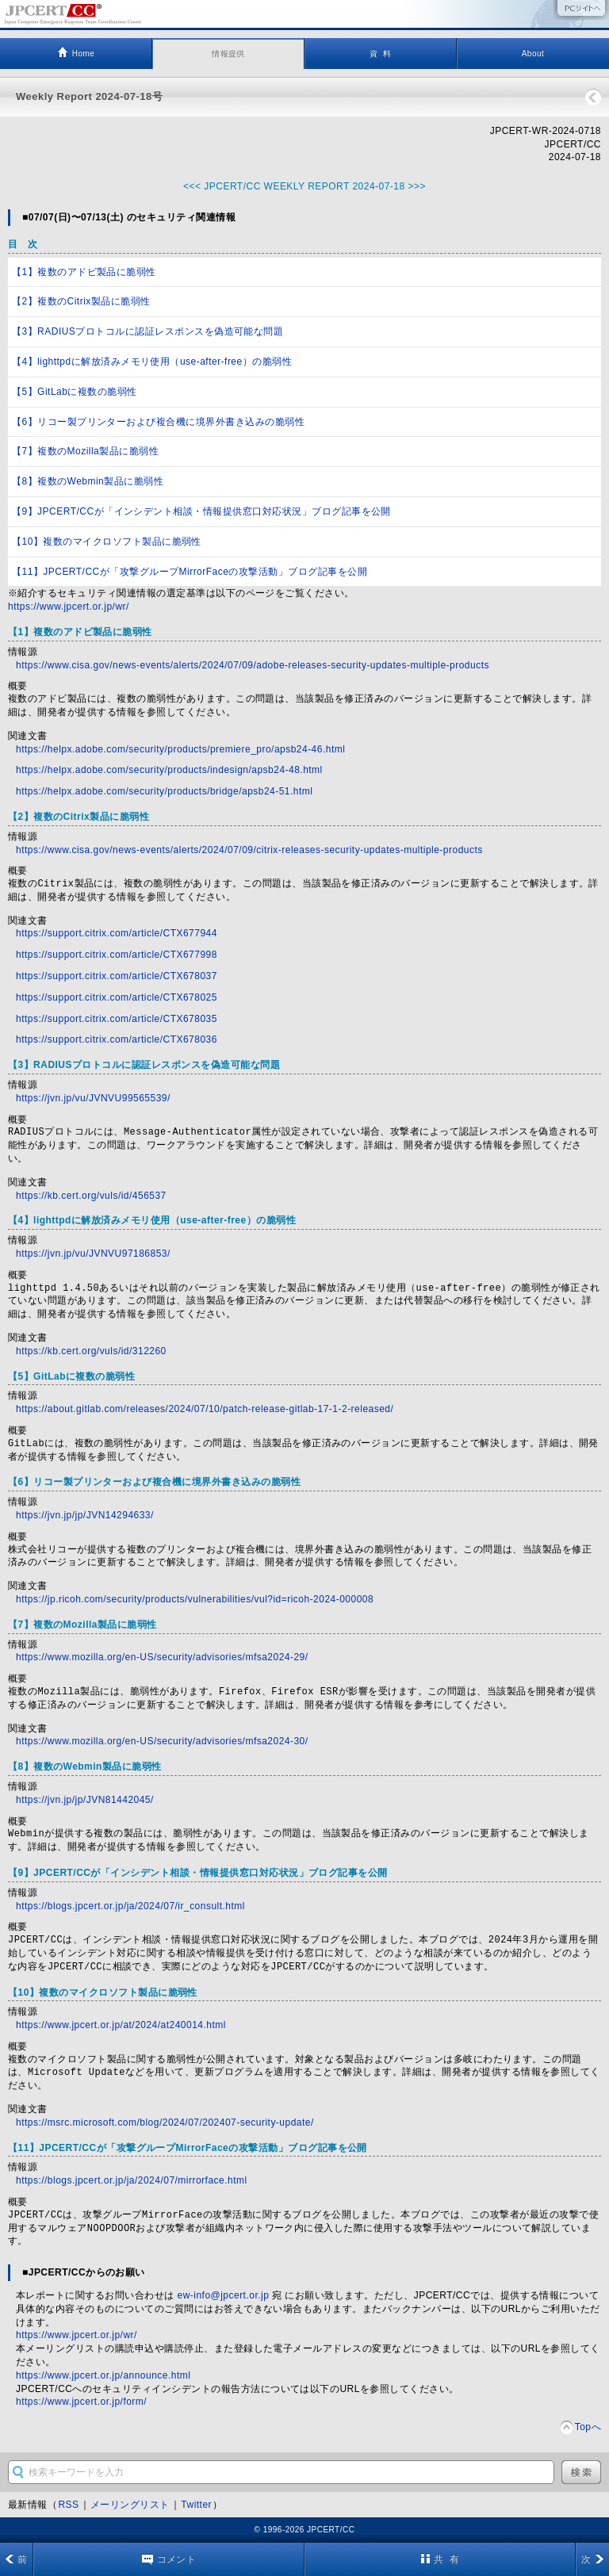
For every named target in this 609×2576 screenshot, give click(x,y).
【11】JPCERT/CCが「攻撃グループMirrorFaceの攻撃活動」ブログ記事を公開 (189, 571)
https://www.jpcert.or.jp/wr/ (68, 606)
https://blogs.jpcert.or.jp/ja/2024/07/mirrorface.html (131, 2180)
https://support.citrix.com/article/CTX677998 (116, 954)
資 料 (380, 53)
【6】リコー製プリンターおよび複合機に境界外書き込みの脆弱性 (158, 421)
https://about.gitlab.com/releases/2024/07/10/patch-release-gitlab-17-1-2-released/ (204, 1408)
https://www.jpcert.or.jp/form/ (81, 2401)
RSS (68, 2504)
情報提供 (228, 53)
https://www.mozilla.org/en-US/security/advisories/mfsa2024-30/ (162, 1741)
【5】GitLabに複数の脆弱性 (74, 391)
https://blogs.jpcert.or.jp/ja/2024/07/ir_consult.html (130, 1906)
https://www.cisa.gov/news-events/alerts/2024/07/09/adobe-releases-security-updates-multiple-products (252, 665)
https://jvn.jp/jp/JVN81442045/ (85, 1799)
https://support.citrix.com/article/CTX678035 (116, 1018)
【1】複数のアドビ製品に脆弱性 (84, 272)
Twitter (196, 2504)
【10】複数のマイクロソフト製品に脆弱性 (106, 541)
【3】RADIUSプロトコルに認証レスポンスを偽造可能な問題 (147, 331)
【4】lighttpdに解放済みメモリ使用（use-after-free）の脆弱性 (152, 361)
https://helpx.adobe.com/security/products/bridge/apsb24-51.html (164, 791)
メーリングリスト (130, 2504)
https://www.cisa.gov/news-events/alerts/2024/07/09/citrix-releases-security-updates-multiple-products (249, 849)
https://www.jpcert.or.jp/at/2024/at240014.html (121, 2025)
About (533, 53)
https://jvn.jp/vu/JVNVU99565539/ (93, 1098)
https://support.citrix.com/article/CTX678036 (116, 1039)
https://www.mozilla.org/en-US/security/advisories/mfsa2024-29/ (162, 1657)
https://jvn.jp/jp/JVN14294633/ (85, 1515)
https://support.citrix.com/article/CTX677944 (116, 933)
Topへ (588, 2426)
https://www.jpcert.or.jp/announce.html (103, 2375)
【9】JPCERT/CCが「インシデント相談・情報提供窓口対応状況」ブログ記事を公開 (201, 511)
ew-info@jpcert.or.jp (224, 2295)
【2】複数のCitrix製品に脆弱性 (81, 301)
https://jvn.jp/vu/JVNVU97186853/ (93, 1253)
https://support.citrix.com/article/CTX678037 (116, 976)
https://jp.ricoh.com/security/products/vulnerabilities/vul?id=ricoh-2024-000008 (194, 1599)
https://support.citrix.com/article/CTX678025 (116, 997)
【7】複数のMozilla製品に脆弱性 (85, 451)
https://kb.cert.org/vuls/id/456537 (91, 1195)
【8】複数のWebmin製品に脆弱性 (87, 481)
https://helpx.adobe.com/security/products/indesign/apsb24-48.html (169, 769)
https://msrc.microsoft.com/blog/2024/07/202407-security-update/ (165, 2122)
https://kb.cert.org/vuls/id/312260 (91, 1351)
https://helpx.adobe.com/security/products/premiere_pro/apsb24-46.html (180, 749)
